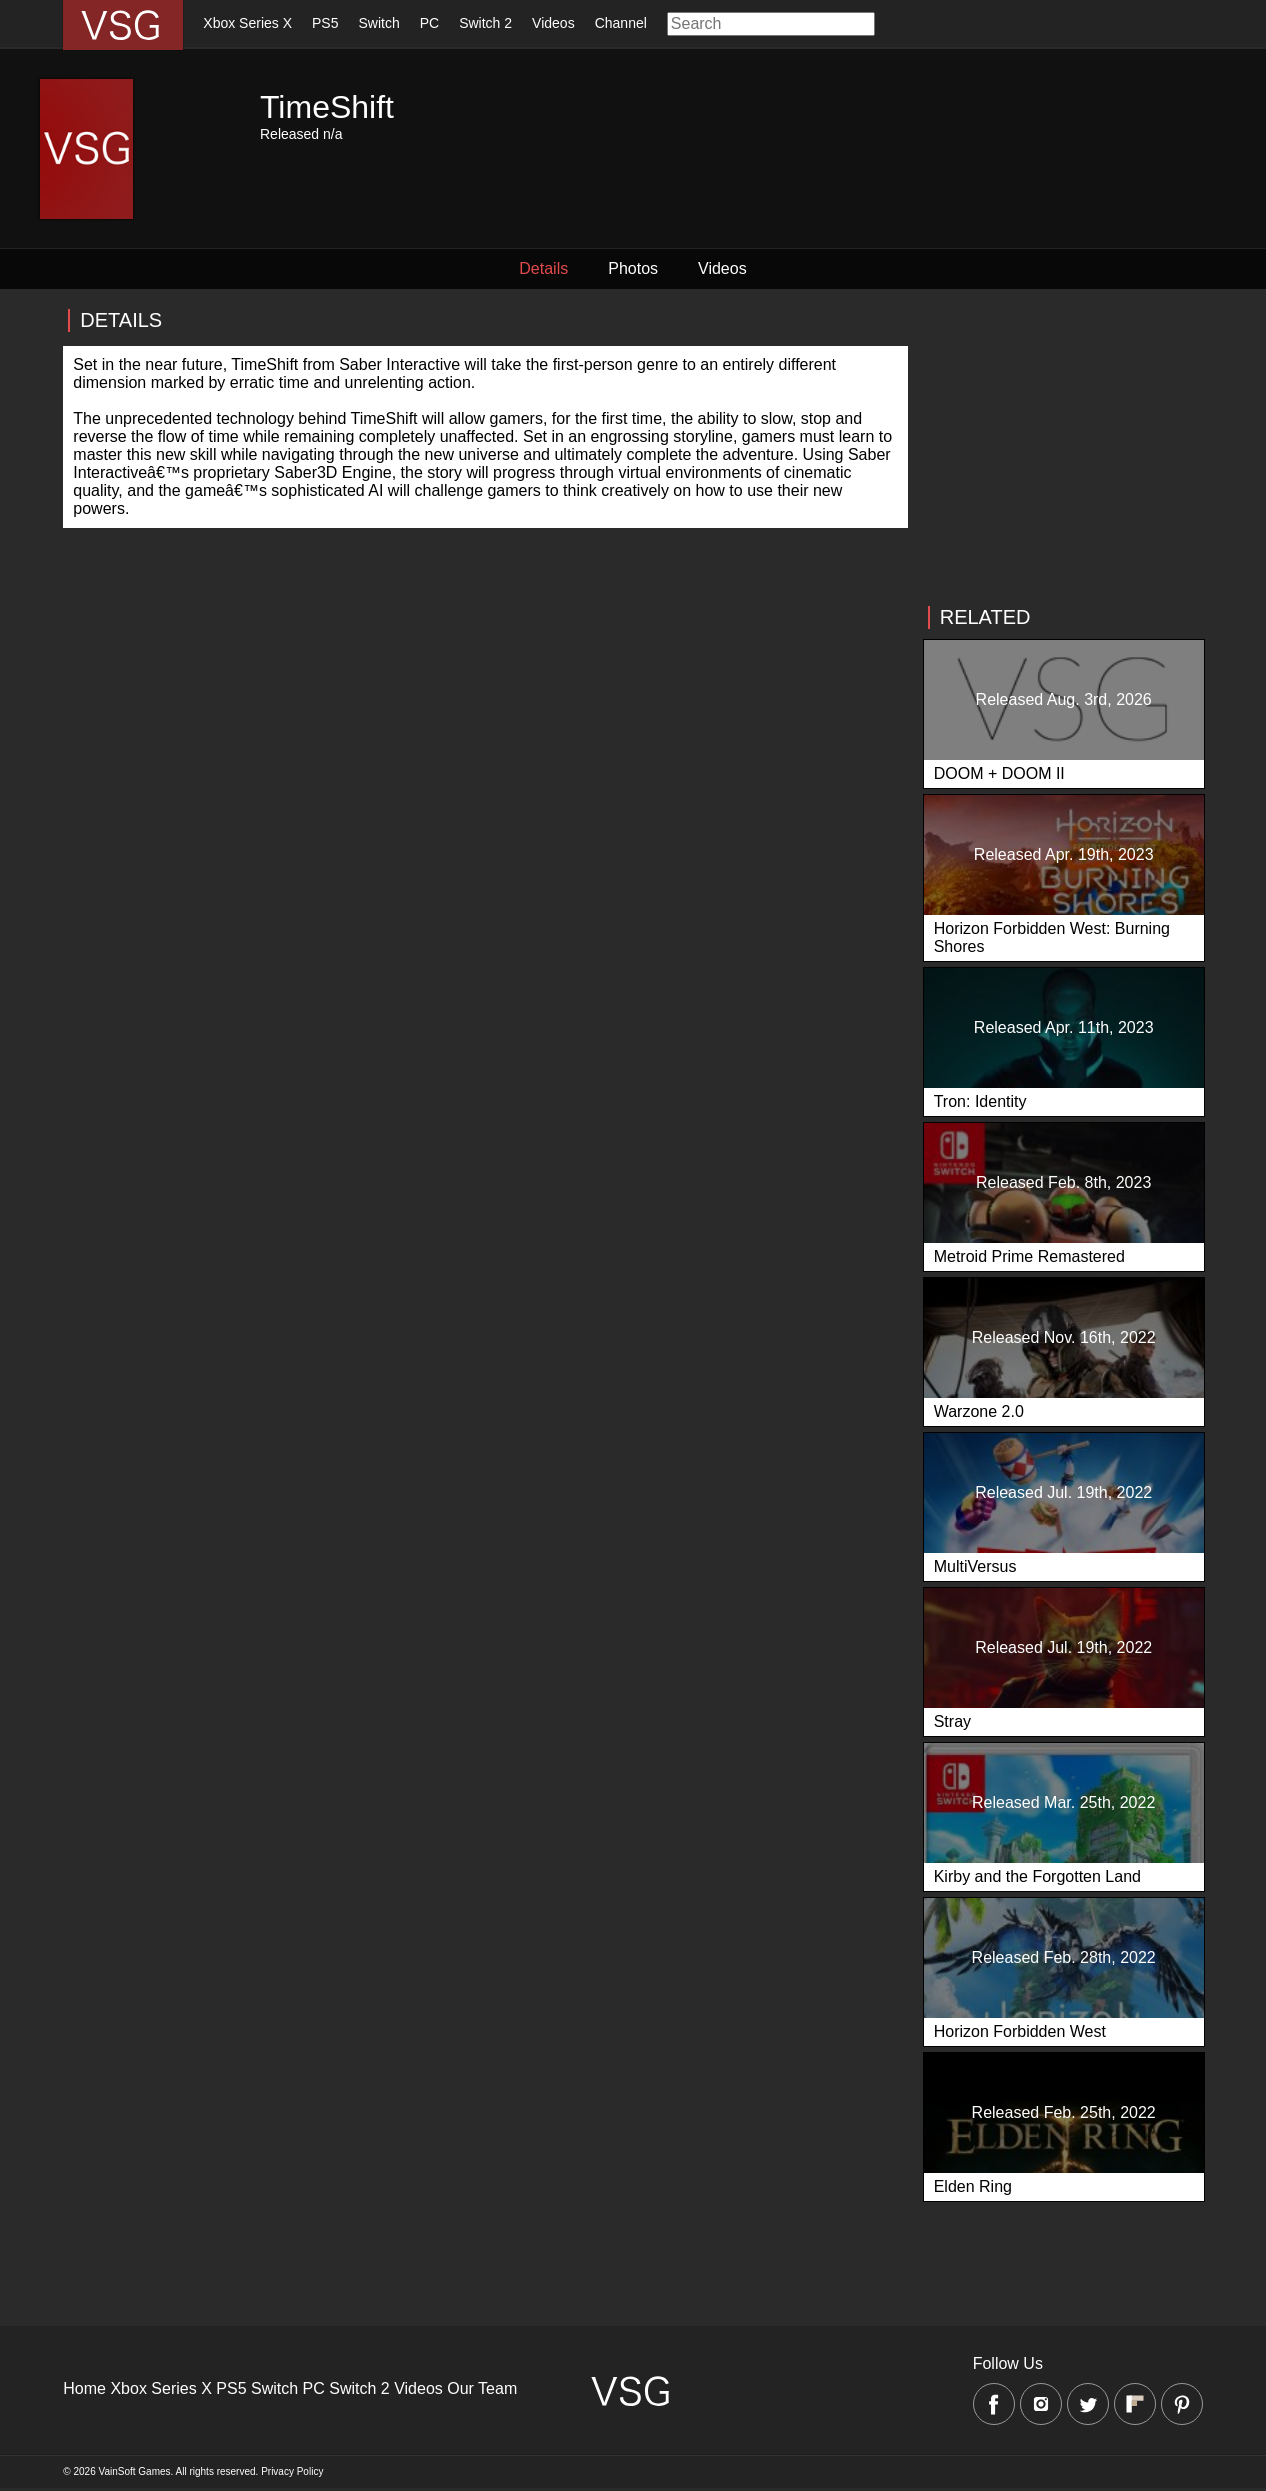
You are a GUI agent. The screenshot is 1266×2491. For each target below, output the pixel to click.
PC (429, 23)
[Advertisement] (1063, 447)
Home (84, 2388)
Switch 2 (485, 23)
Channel (621, 23)
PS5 (325, 23)
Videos (553, 23)
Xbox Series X (247, 23)
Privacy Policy (292, 2471)
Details (543, 268)
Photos (633, 268)
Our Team (482, 2388)
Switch (378, 23)
